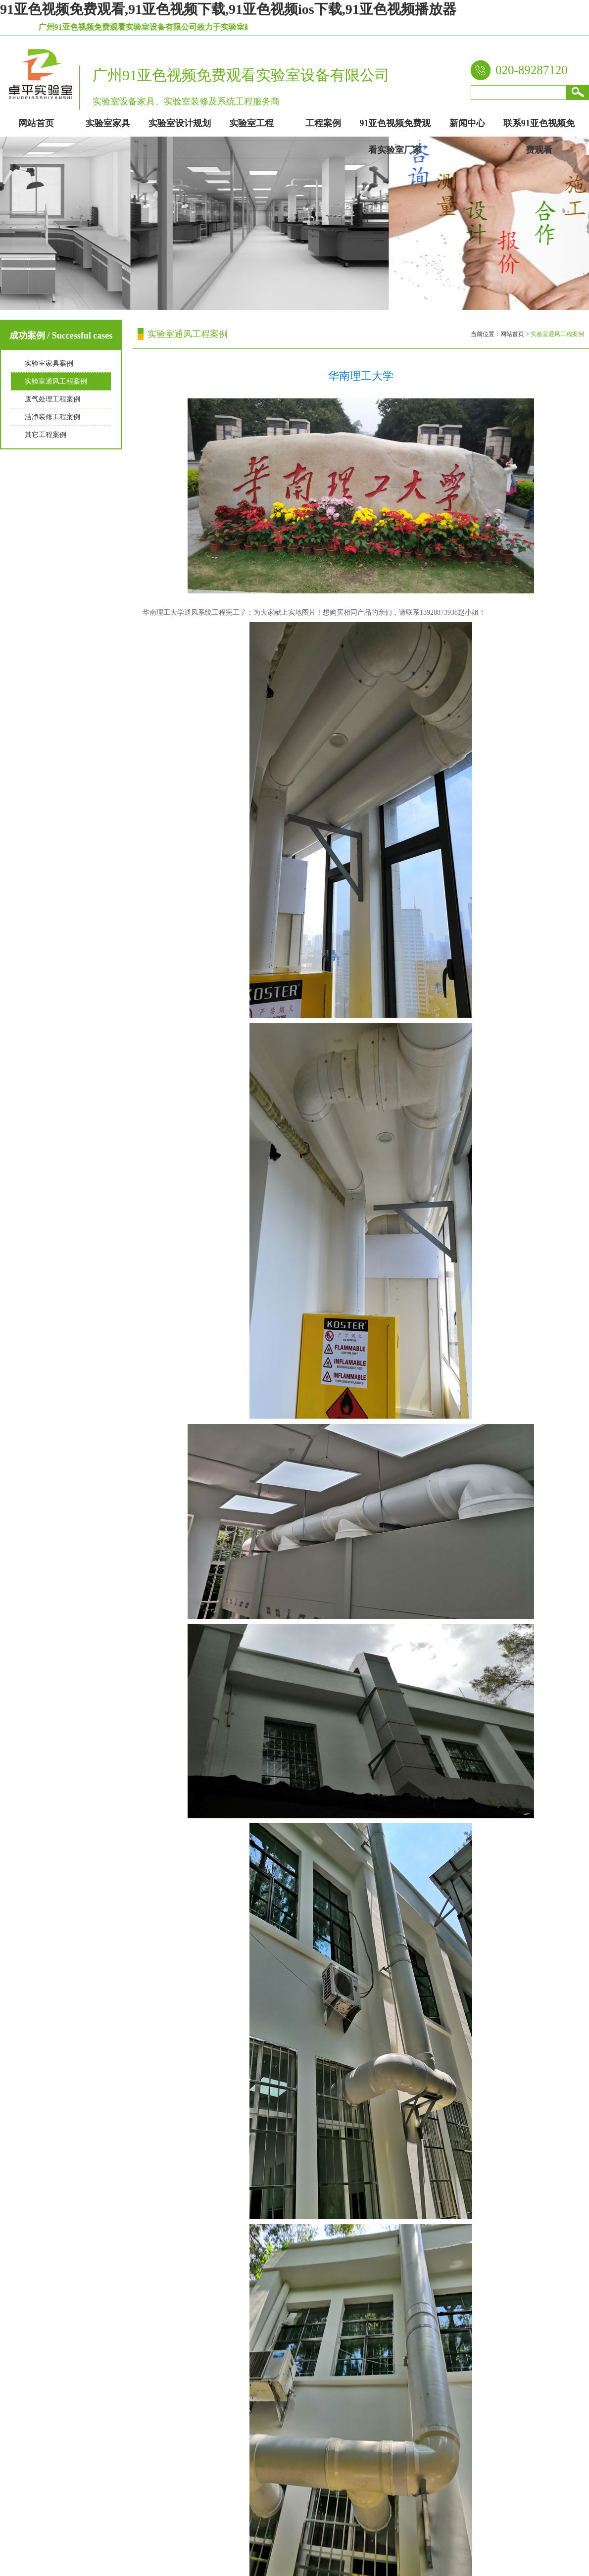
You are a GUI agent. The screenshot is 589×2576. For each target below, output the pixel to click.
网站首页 (512, 334)
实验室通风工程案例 (56, 381)
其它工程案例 (45, 434)
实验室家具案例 (49, 363)
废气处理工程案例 (52, 399)
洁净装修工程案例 (52, 417)
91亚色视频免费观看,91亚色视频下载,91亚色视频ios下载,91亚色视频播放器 (228, 9)
